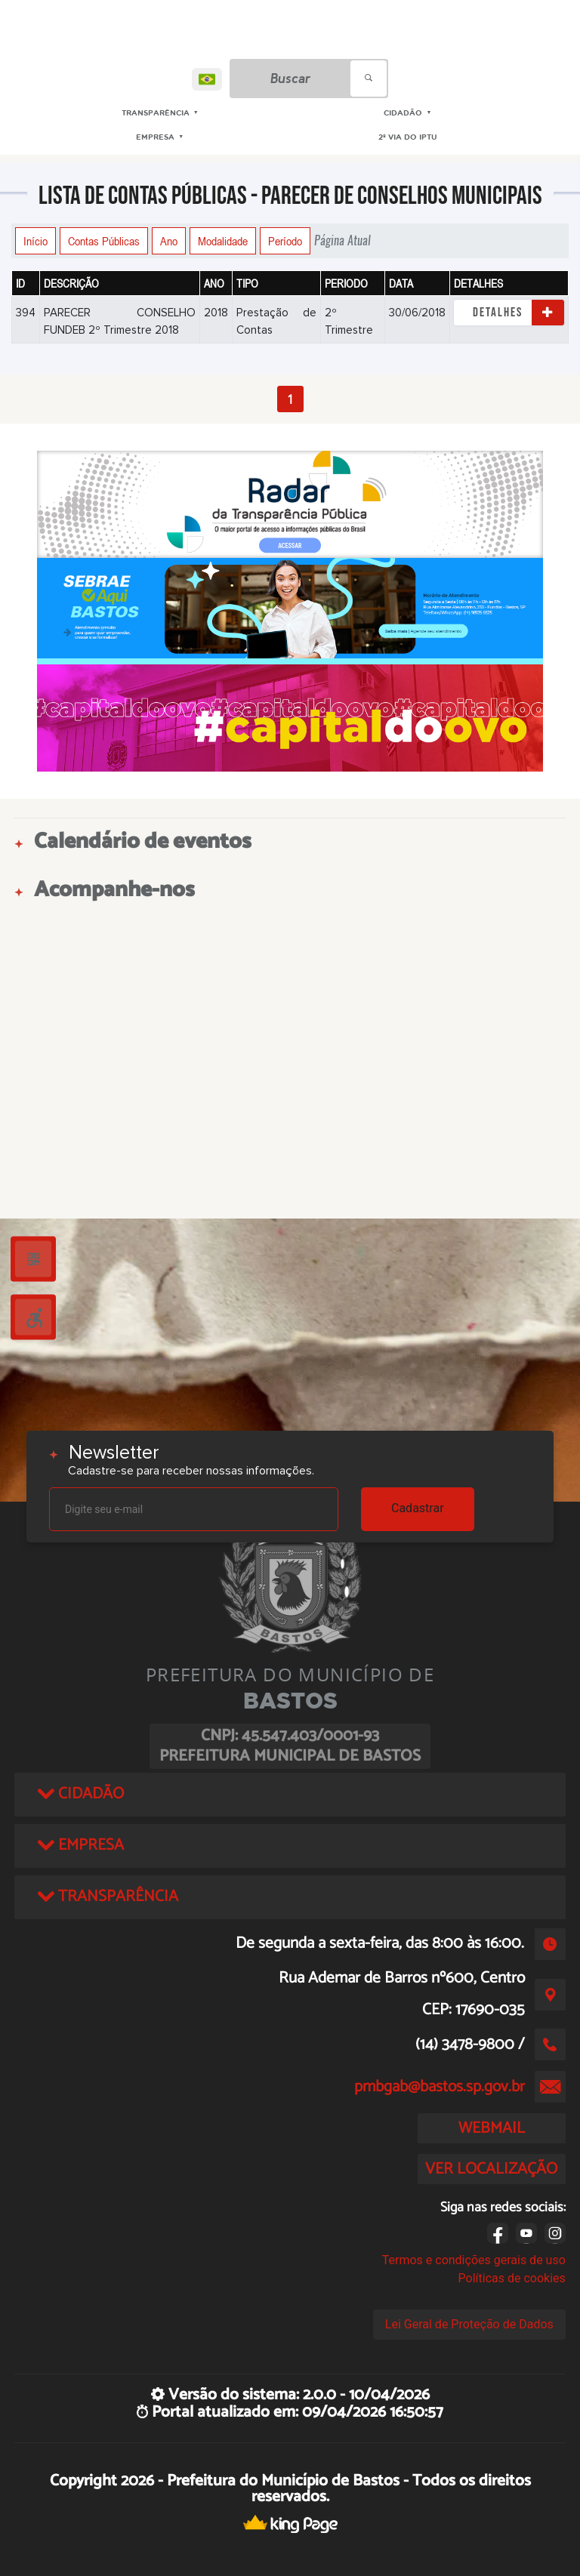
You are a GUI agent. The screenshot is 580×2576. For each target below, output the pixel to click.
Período (285, 240)
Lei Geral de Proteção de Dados (469, 2324)
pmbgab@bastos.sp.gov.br (439, 2087)
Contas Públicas (104, 240)
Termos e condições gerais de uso (474, 2260)
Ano (168, 240)
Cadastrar (417, 1508)
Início (35, 240)
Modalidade (223, 240)
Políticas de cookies (512, 2278)
